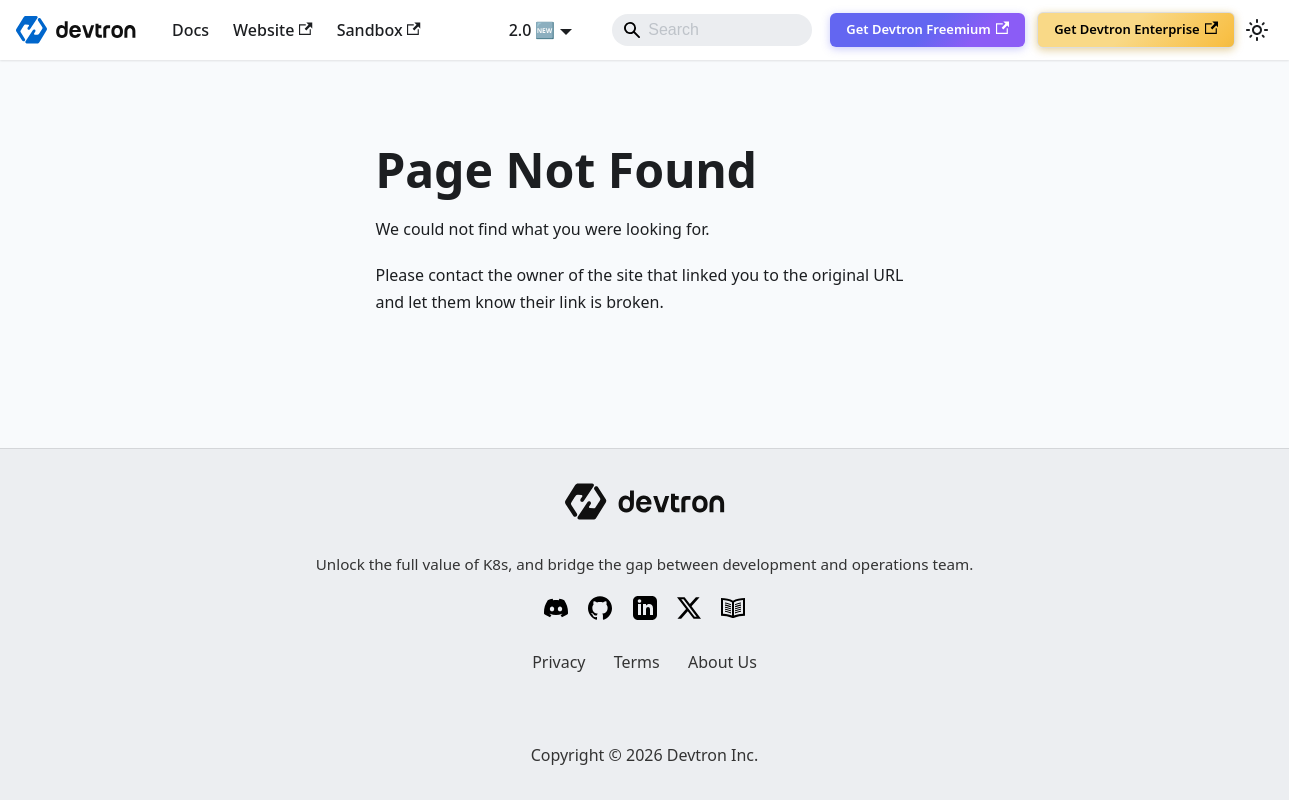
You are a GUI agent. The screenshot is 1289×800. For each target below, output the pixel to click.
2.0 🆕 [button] (532, 30)
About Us (722, 662)
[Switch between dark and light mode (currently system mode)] (1257, 30)
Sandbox (379, 30)
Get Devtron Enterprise (1136, 29)
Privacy (558, 662)
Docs (190, 30)
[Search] (712, 30)
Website (273, 30)
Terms (637, 662)
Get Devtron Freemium (927, 29)
